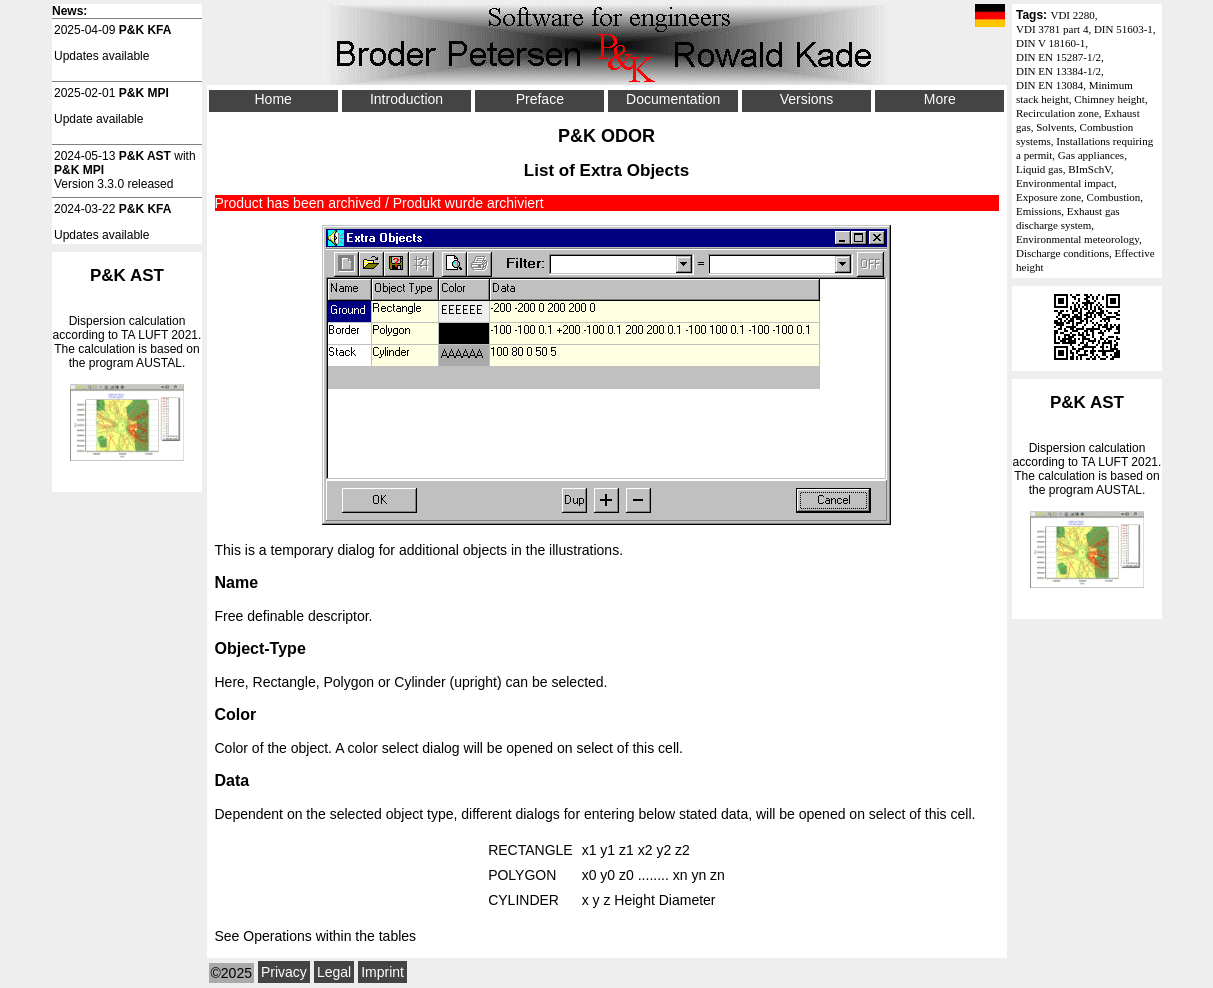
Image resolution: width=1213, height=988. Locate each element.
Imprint (382, 972)
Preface (540, 99)
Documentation (673, 99)
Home (272, 99)
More (940, 99)
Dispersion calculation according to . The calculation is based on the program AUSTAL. (1087, 490)
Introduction (406, 99)
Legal (334, 972)
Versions (807, 99)
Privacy (284, 972)
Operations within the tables (329, 936)
